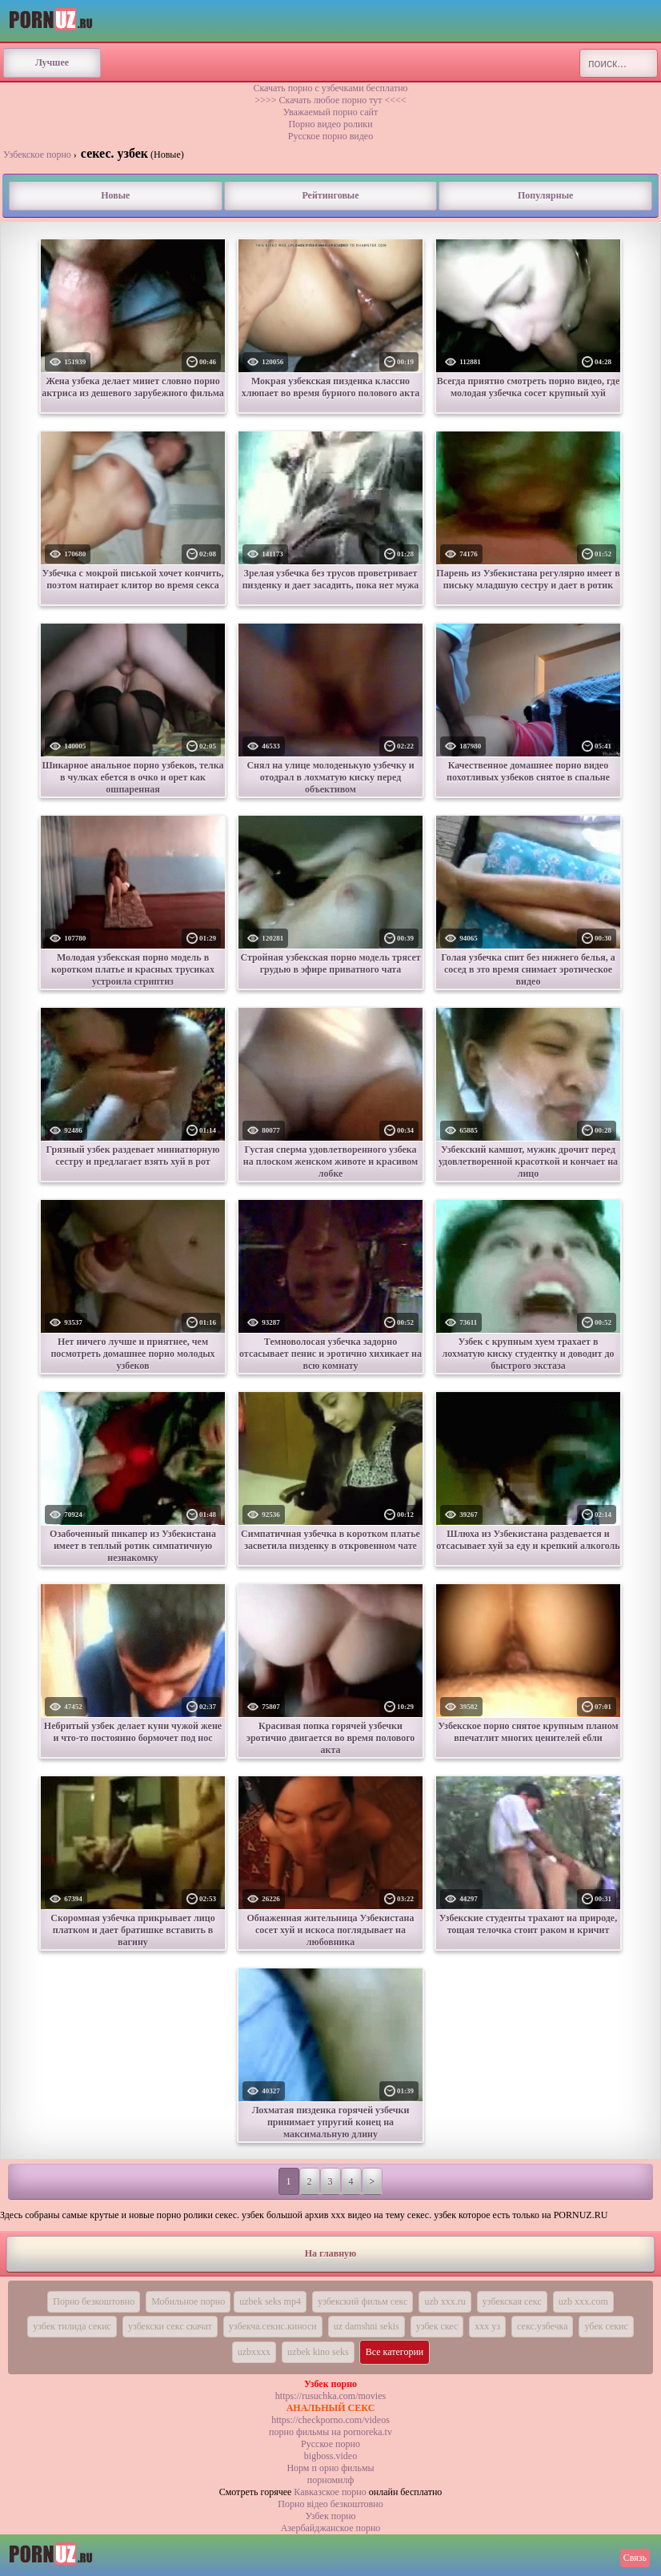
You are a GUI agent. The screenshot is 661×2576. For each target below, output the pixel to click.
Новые (115, 195)
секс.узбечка (542, 2326)
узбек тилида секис (72, 2326)
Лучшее (52, 62)
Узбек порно (330, 2516)
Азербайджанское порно (331, 2528)
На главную (330, 2253)
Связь (635, 2557)
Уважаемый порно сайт (330, 112)
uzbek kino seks (318, 2351)
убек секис (605, 2326)
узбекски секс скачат (170, 2326)
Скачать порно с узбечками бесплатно (330, 88)
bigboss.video (330, 2456)
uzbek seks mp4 (270, 2301)
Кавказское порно (330, 2492)
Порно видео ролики (330, 124)
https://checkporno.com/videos (330, 2420)
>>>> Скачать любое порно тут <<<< (330, 100)
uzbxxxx (254, 2351)
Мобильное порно (188, 2301)
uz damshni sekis (366, 2326)
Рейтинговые (330, 195)
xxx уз (487, 2326)
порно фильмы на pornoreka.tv (330, 2432)
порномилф (330, 2480)
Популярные (545, 195)
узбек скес (437, 2326)
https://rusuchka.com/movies (330, 2395)
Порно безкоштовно (93, 2301)
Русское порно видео (330, 136)
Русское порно (330, 2444)
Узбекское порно (37, 154)
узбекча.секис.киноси (273, 2326)
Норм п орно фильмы (330, 2468)
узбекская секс (512, 2301)
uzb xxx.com (583, 2301)
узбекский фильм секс (362, 2301)
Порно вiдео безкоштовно (330, 2504)
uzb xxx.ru (444, 2301)
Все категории (395, 2351)
